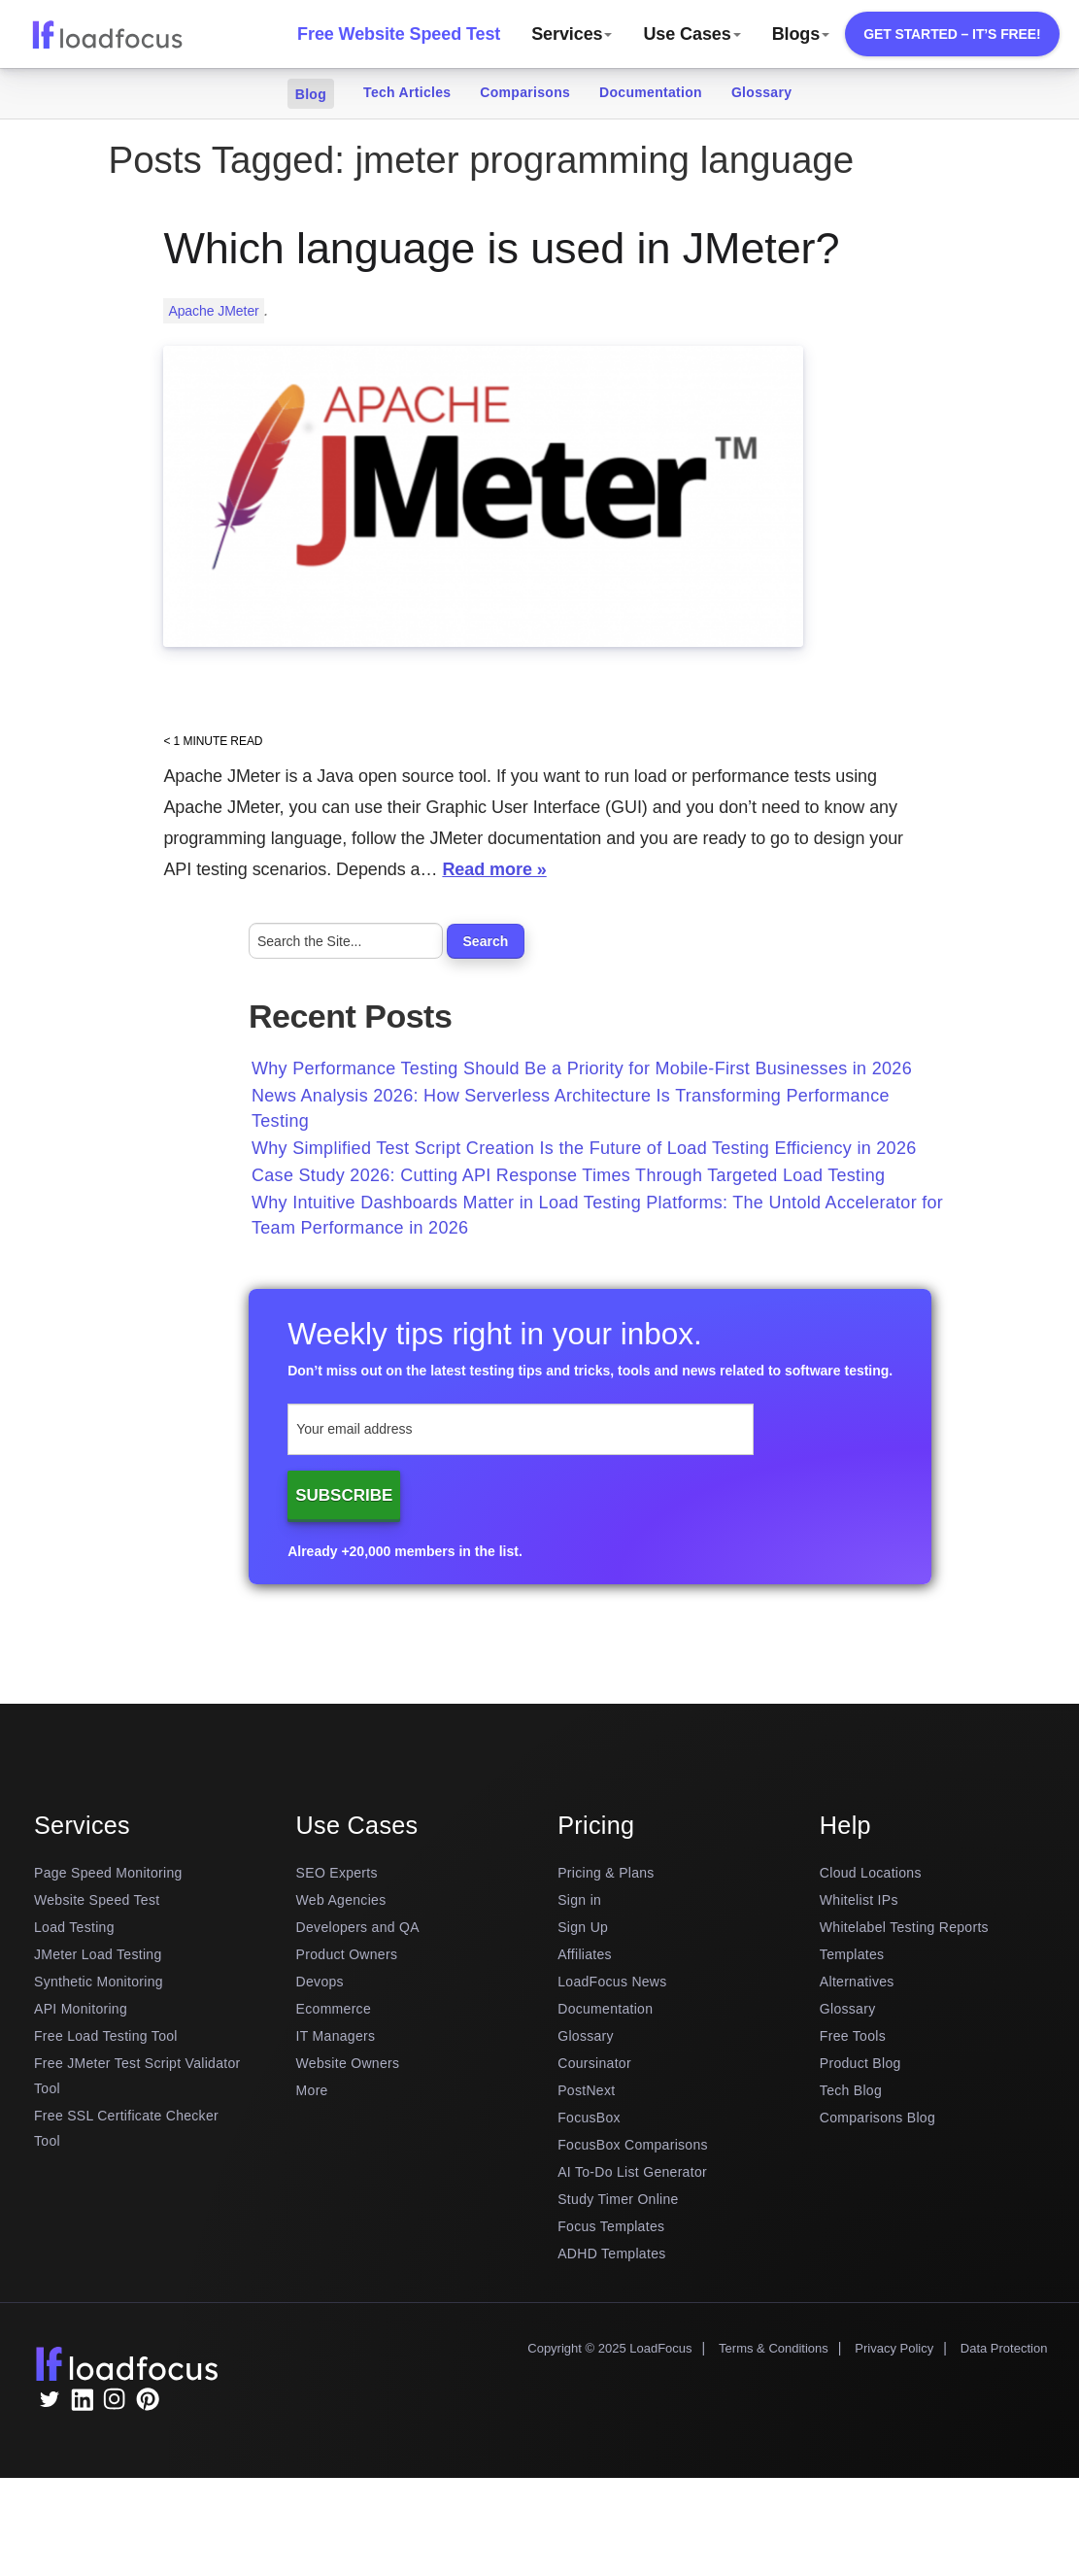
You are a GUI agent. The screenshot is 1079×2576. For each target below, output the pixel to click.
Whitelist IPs (859, 1900)
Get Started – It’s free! (951, 34)
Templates (852, 1954)
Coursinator (594, 2063)
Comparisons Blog (877, 2117)
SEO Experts (337, 1873)
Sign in (579, 1900)
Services (571, 34)
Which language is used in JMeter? (501, 248)
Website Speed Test (96, 1900)
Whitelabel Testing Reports (904, 1927)
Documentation (650, 92)
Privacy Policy (894, 2348)
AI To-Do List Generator (632, 2172)
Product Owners (347, 1954)
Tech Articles (407, 92)
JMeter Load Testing (98, 1954)
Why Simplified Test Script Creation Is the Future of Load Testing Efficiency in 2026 (584, 1148)
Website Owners (348, 2063)
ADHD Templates (611, 2253)
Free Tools (853, 2036)
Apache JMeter (213, 311)
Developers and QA (358, 1927)
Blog (310, 94)
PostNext (586, 2090)
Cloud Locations (871, 1873)
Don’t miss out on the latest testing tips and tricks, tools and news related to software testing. (590, 1370)
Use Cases (691, 34)
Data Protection (1004, 2348)
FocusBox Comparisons (632, 2144)
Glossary (761, 92)
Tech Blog (851, 2090)
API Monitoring (80, 2009)
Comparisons (525, 92)
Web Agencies (341, 1900)
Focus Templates (610, 2226)
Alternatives (857, 1981)
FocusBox (589, 2117)
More (312, 2090)
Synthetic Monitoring (98, 1981)
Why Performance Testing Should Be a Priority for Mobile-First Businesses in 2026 (582, 1068)
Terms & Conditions (773, 2348)
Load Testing (74, 1927)
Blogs (801, 34)
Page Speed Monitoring (108, 1873)
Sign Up (582, 1927)
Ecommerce (333, 2009)
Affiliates (584, 1954)
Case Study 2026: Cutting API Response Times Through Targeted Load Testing (568, 1175)
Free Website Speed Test (398, 34)
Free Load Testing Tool (106, 2036)
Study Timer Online (617, 2199)
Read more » (494, 869)
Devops (320, 1981)
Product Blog (860, 2063)
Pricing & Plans (605, 1873)
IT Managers (336, 2036)
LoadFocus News (611, 1981)
